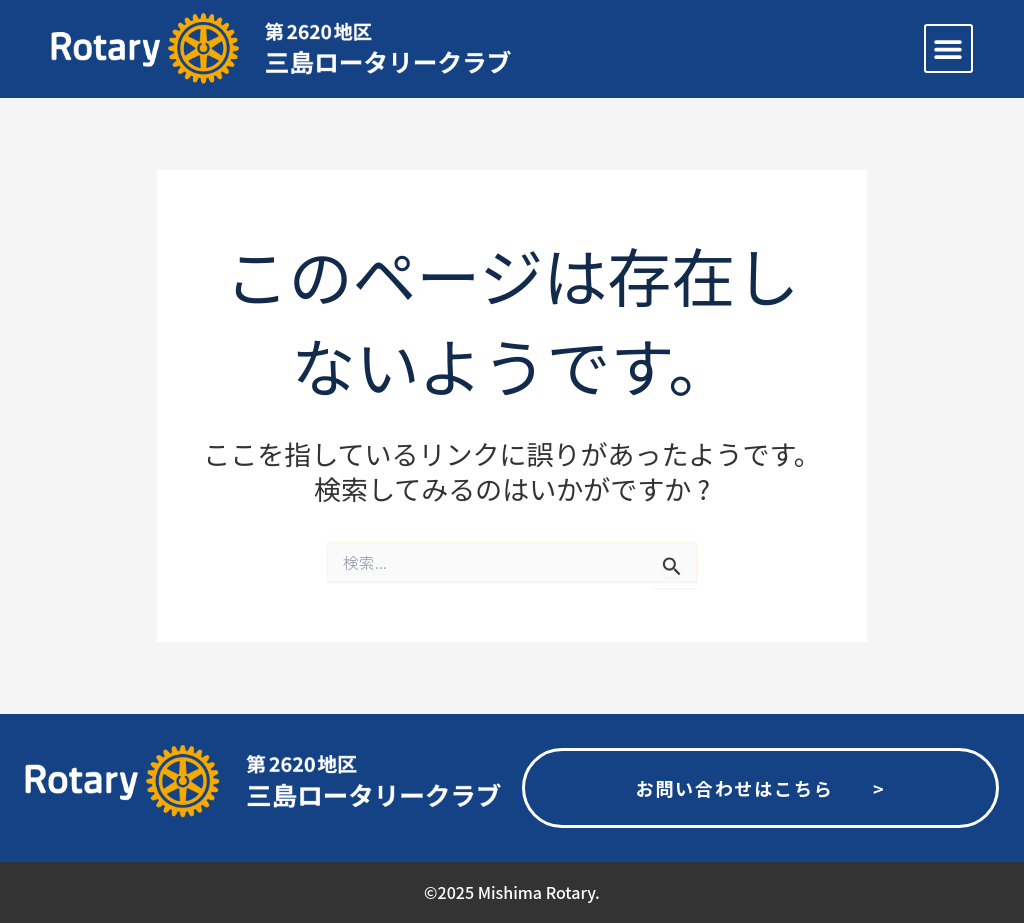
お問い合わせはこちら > (760, 788)
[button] (948, 48)
